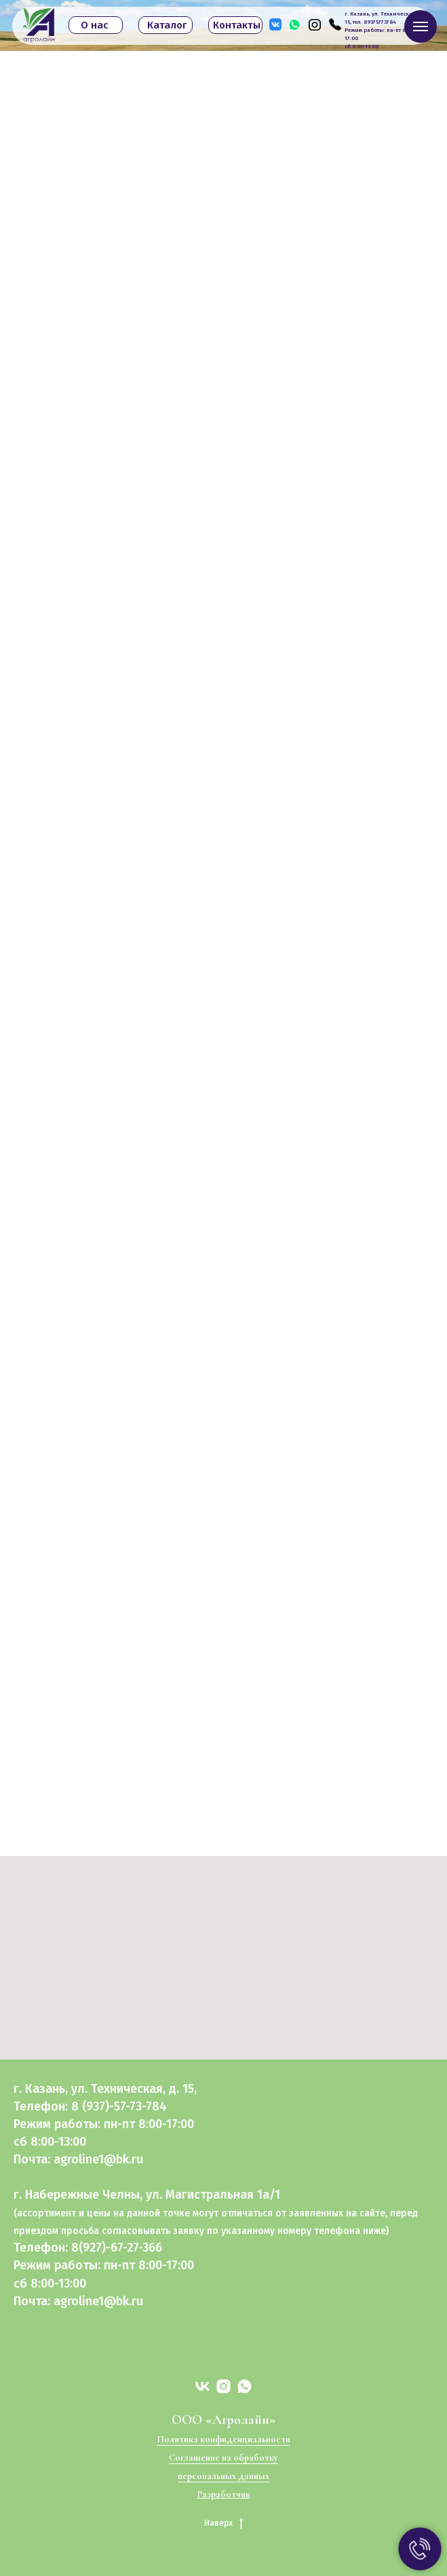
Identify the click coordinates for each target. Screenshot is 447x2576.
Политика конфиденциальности (223, 2439)
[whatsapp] (244, 2386)
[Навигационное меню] (420, 26)
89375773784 (380, 22)
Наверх (223, 2523)
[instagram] (223, 2386)
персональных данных (223, 2476)
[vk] (202, 2386)
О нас (95, 25)
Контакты (236, 25)
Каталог (167, 25)
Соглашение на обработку (223, 2457)
